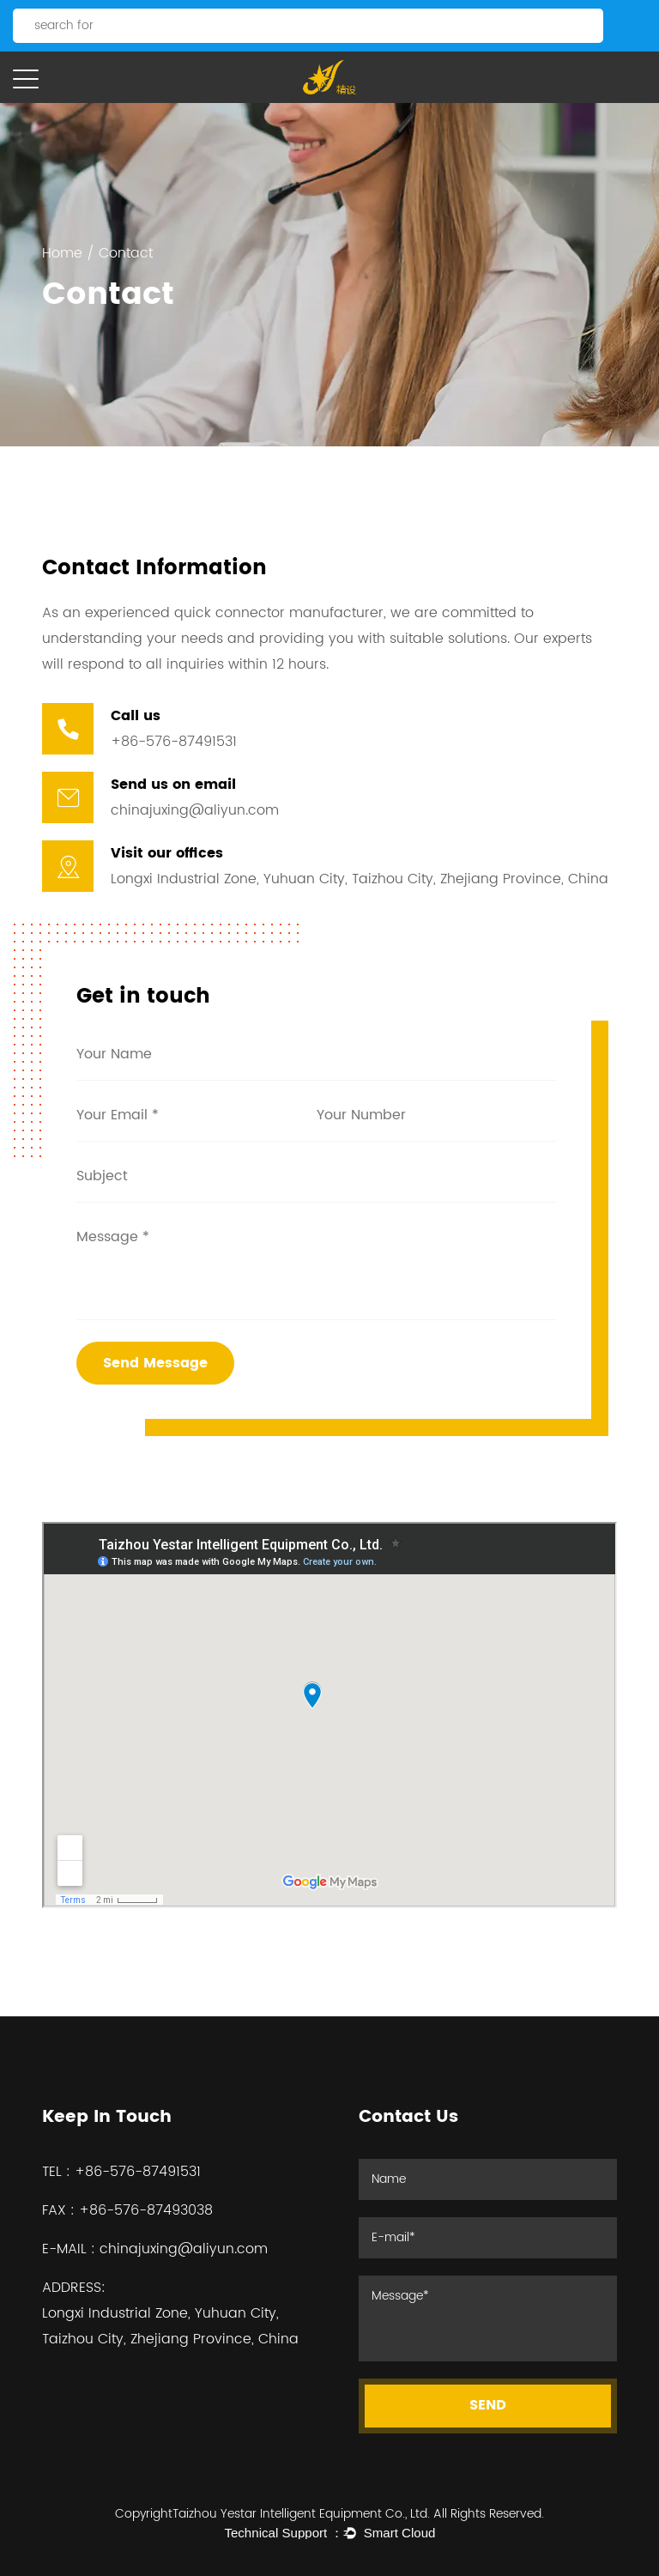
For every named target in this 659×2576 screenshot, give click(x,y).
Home (62, 253)
